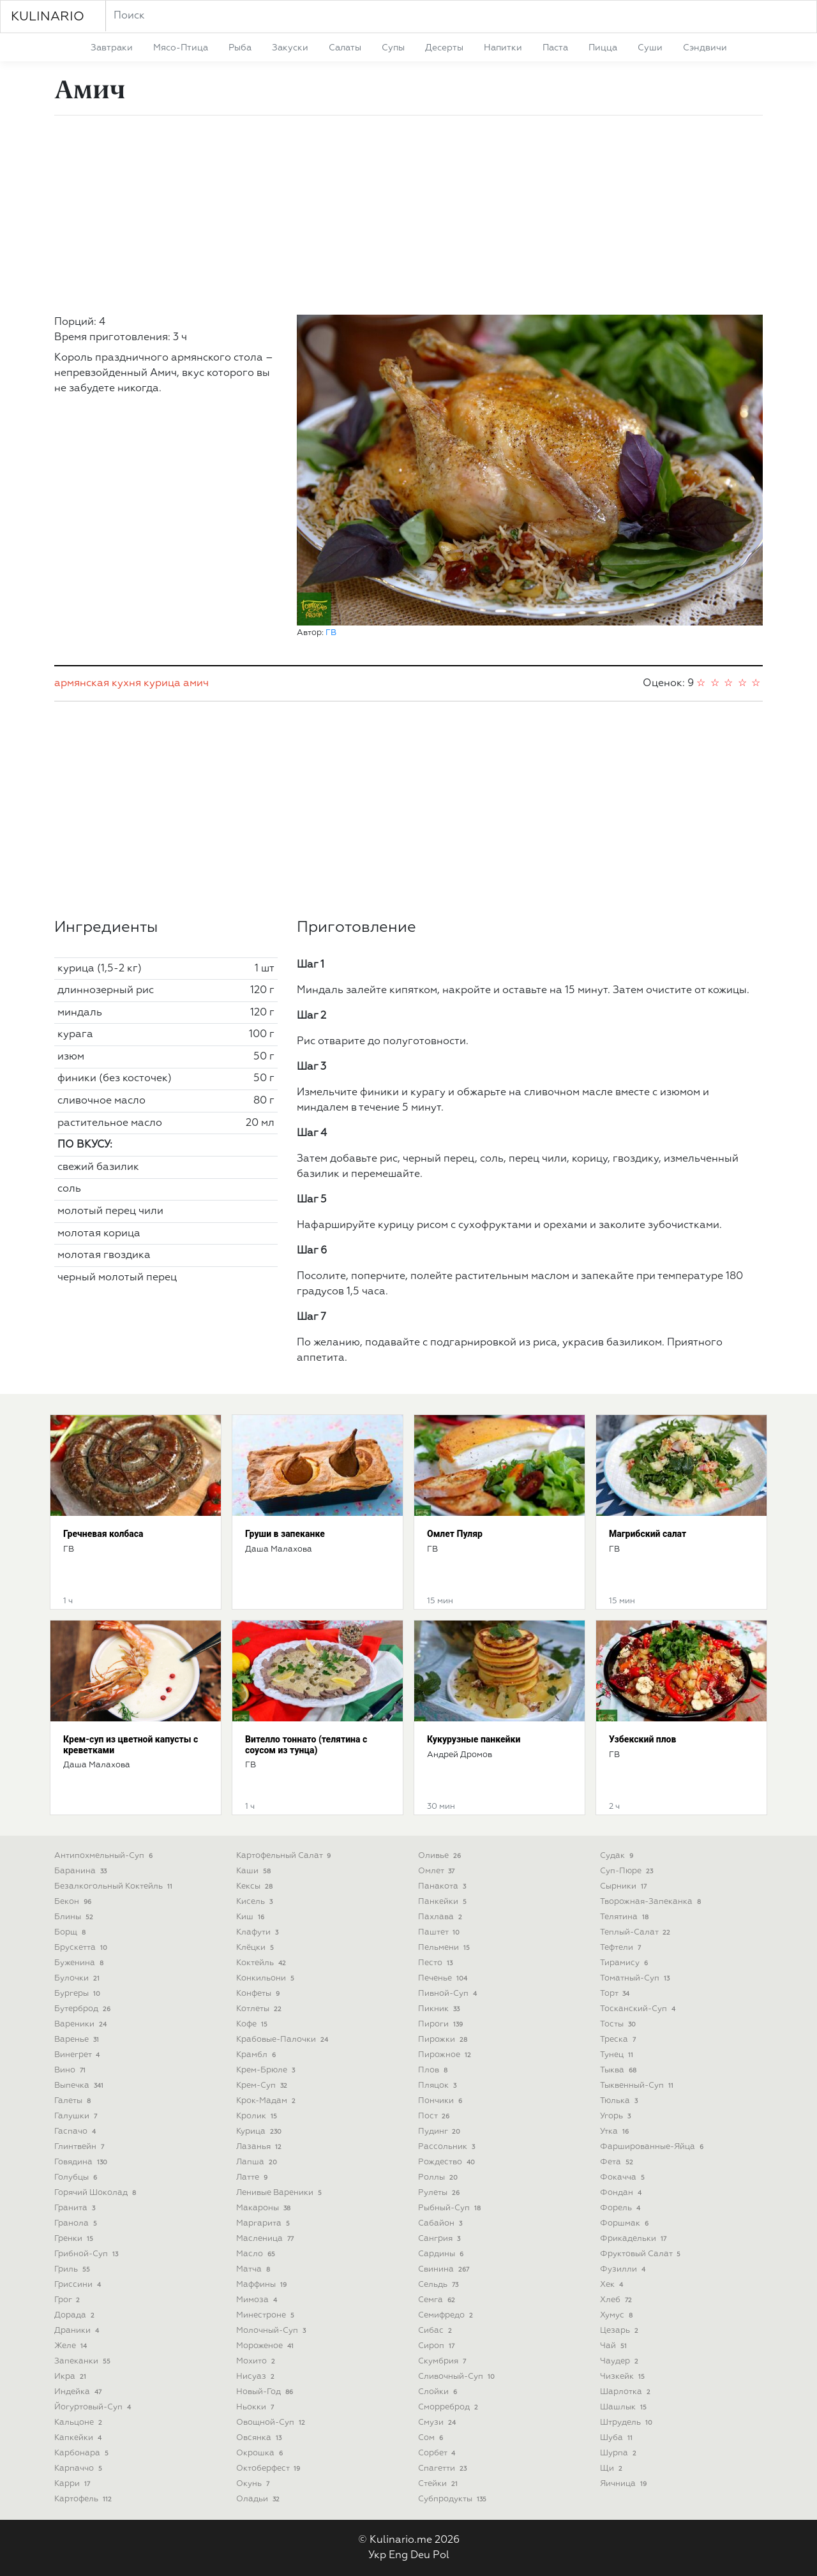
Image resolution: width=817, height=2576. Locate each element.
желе (71, 2346)
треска (619, 2039)
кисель (255, 1902)
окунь (254, 2484)
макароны (264, 2208)
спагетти (443, 2468)
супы (393, 47)
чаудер (620, 2361)
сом (432, 2438)
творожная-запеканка (651, 1902)
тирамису (625, 1963)
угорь (616, 2116)
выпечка (80, 2085)
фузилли (624, 2269)
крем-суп (263, 2085)
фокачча (623, 2177)
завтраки (112, 47)
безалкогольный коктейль (114, 1886)
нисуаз (256, 2376)
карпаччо (79, 2468)
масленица (266, 2239)
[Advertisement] (408, 215)
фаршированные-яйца (653, 2147)
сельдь (439, 2284)
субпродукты (453, 2499)
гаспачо (76, 2131)
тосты (619, 2024)
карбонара (82, 2453)
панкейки (443, 1902)
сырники (624, 1886)
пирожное (446, 2055)
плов (434, 2070)
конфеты (259, 1993)
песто (436, 1963)
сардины (442, 2254)
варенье (77, 2039)
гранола (77, 2223)
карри (73, 2484)
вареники (81, 2024)
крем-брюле (266, 2070)
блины (75, 1917)
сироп (437, 2346)
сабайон (441, 2223)
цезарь (620, 2330)
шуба (617, 2438)
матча (254, 2269)
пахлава (441, 1917)
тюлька (620, 2101)
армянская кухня (97, 683)
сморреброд (449, 2407)
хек (613, 2284)
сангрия (440, 2239)
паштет (440, 1932)
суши (650, 47)
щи (612, 2468)
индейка (79, 2392)
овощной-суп (272, 2422)
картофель (84, 2499)
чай (614, 2346)
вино (71, 2070)
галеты (73, 2101)
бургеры (78, 1993)
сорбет (438, 2453)
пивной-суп (448, 1993)
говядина (82, 2162)
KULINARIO (47, 16)
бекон (74, 1902)
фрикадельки (634, 2239)
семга (438, 2300)
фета (618, 2162)
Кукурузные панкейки (473, 1739)
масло (257, 2254)
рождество (447, 2162)
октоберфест (269, 2468)
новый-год (266, 2392)
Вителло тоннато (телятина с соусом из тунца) (306, 1744)
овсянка (260, 2438)
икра (71, 2376)
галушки (77, 2116)
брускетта (82, 1947)
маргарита (264, 2223)
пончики (441, 2101)
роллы (439, 2177)
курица (162, 683)
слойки (439, 2392)
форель (621, 2208)
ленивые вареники (280, 2193)
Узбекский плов (642, 1739)
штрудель (627, 2422)
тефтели (621, 1947)
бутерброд (83, 2009)
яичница (624, 2484)
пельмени (445, 1947)
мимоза (258, 2300)
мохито (257, 2361)
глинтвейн (80, 2147)
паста (555, 47)
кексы (255, 1886)
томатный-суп (636, 1978)
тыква (619, 2070)
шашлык (624, 2407)
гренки (75, 2239)
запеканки (83, 2361)
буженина (80, 1963)
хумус (617, 2315)
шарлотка (626, 2392)
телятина (625, 1917)
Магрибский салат (647, 1534)
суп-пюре (628, 1871)
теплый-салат (636, 1932)
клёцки (256, 1947)
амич (196, 683)
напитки (503, 47)
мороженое (266, 2346)
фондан (622, 2193)
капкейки (79, 2438)
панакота (443, 1886)
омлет (437, 1871)
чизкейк (623, 2376)
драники (77, 2330)
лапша (258, 2162)
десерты (444, 47)
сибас (436, 2330)
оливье (440, 1856)
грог (68, 2300)
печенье (444, 1978)
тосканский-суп (639, 2009)
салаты (345, 47)
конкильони (266, 1978)
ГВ (331, 633)
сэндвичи (705, 47)
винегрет (78, 2055)
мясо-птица (180, 47)
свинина (445, 2269)
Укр (377, 2555)
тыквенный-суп (638, 2085)
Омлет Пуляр (455, 1534)
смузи (438, 2422)
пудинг (440, 2131)
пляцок (438, 2085)
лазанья (260, 2147)
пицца (602, 47)
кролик (258, 2116)
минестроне (266, 2315)
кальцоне (79, 2422)
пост (435, 2116)
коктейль (262, 1963)
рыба (240, 47)
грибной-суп (87, 2254)
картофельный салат (284, 1856)
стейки (439, 2484)
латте (253, 2177)
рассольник (447, 2147)
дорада (75, 2315)
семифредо (447, 2315)
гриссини (78, 2284)
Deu (420, 2555)
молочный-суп (272, 2330)
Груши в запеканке (285, 1534)
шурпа (619, 2453)
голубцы (77, 2177)
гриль (73, 2269)
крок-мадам (267, 2101)
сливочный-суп (457, 2376)
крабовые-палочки (283, 2039)
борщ (71, 1932)
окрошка (260, 2453)
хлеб (617, 2300)
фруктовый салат (641, 2254)
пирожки (444, 2039)
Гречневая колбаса (103, 1534)
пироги (441, 2024)
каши (254, 1871)
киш (251, 1917)
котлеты (260, 2009)
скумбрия (443, 2361)
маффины (262, 2284)
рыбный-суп (450, 2208)
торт (616, 1993)
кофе (253, 2024)
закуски (290, 47)
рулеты (440, 2193)
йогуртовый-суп (93, 2407)
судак (618, 1856)
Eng (398, 2555)
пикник (440, 2009)
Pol (441, 2555)
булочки (78, 1978)
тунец (618, 2055)
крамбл (257, 2055)
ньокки (256, 2407)
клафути (258, 1932)
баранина (81, 1871)
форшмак (625, 2223)
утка (615, 2131)
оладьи (259, 2499)
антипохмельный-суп (104, 1856)
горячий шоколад (96, 2193)
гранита (76, 2208)
